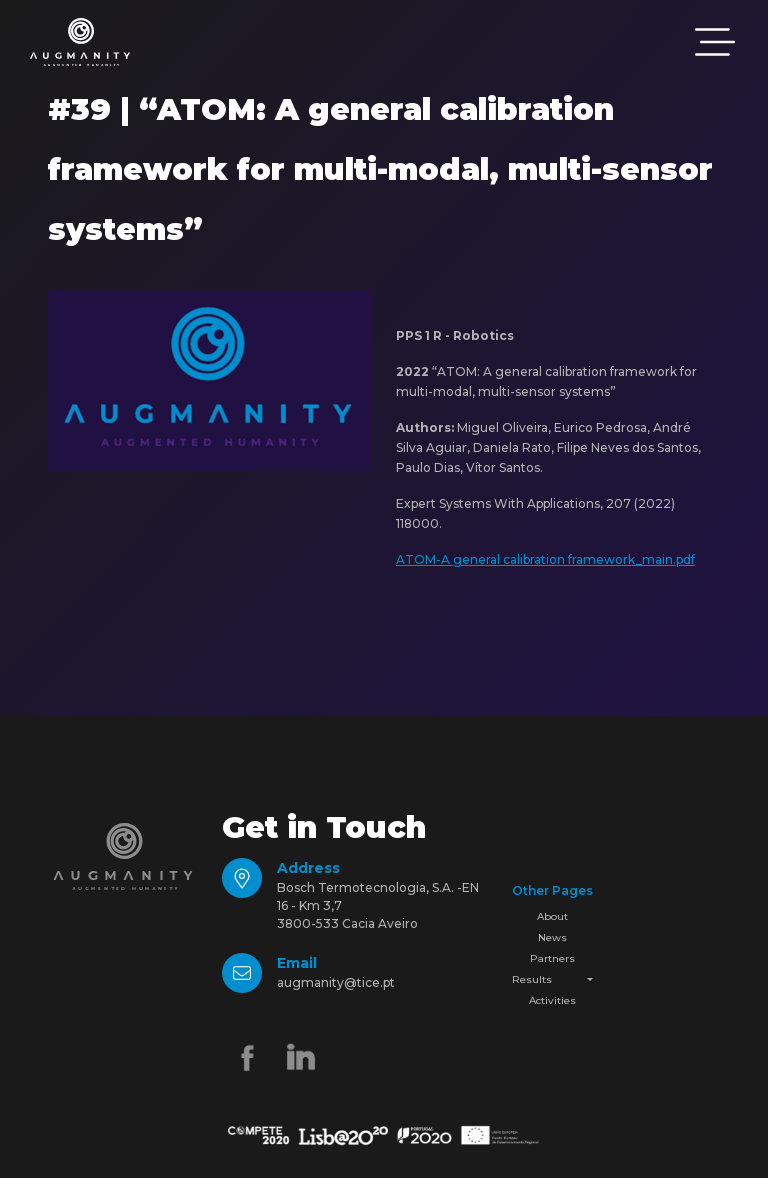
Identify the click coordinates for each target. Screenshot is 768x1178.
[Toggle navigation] (715, 42)
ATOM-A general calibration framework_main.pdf (545, 559)
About (552, 916)
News (552, 937)
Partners (552, 958)
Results (532, 979)
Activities (552, 1000)
